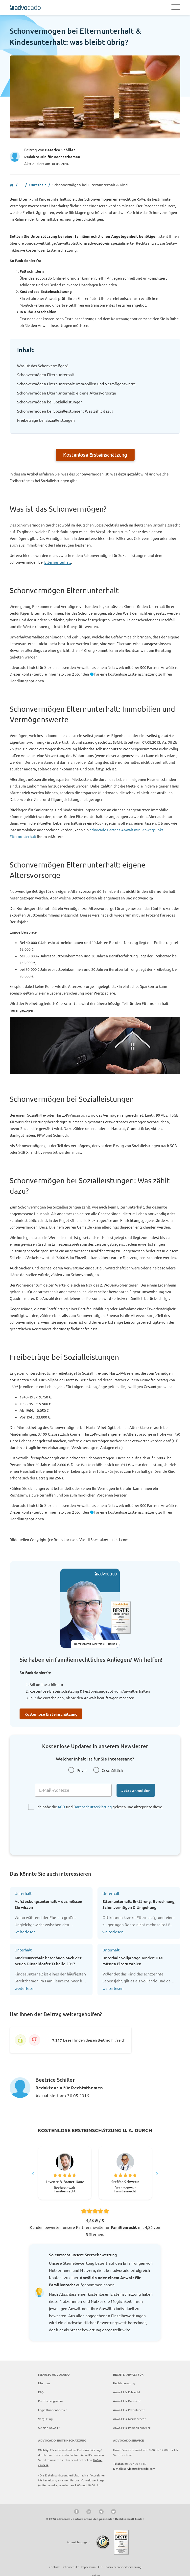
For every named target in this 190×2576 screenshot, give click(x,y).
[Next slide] (157, 2174)
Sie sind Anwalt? (49, 2428)
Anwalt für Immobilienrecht (131, 2428)
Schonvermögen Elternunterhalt (45, 374)
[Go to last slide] (33, 2174)
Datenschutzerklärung (92, 1806)
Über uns (44, 2383)
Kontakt (54, 2567)
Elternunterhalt (57, 562)
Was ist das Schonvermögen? (42, 365)
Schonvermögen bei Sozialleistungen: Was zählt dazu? (65, 410)
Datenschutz (70, 2567)
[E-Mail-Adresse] (73, 1790)
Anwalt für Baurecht (127, 2401)
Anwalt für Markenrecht (129, 2419)
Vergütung (45, 2419)
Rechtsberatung (124, 2383)
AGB (61, 1806)
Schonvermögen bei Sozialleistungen (50, 401)
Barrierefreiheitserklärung (123, 2567)
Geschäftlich (112, 1770)
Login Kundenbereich (52, 2410)
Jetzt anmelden (135, 1790)
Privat (82, 1770)
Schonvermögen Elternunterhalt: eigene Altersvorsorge (66, 392)
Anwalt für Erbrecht (126, 2392)
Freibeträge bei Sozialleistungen (46, 420)
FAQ (41, 2392)
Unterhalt (37, 184)
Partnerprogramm (50, 2401)
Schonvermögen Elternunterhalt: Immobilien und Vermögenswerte (76, 383)
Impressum (88, 2567)
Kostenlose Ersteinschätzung (95, 454)
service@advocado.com (139, 2469)
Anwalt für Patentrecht (129, 2410)
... (21, 184)
